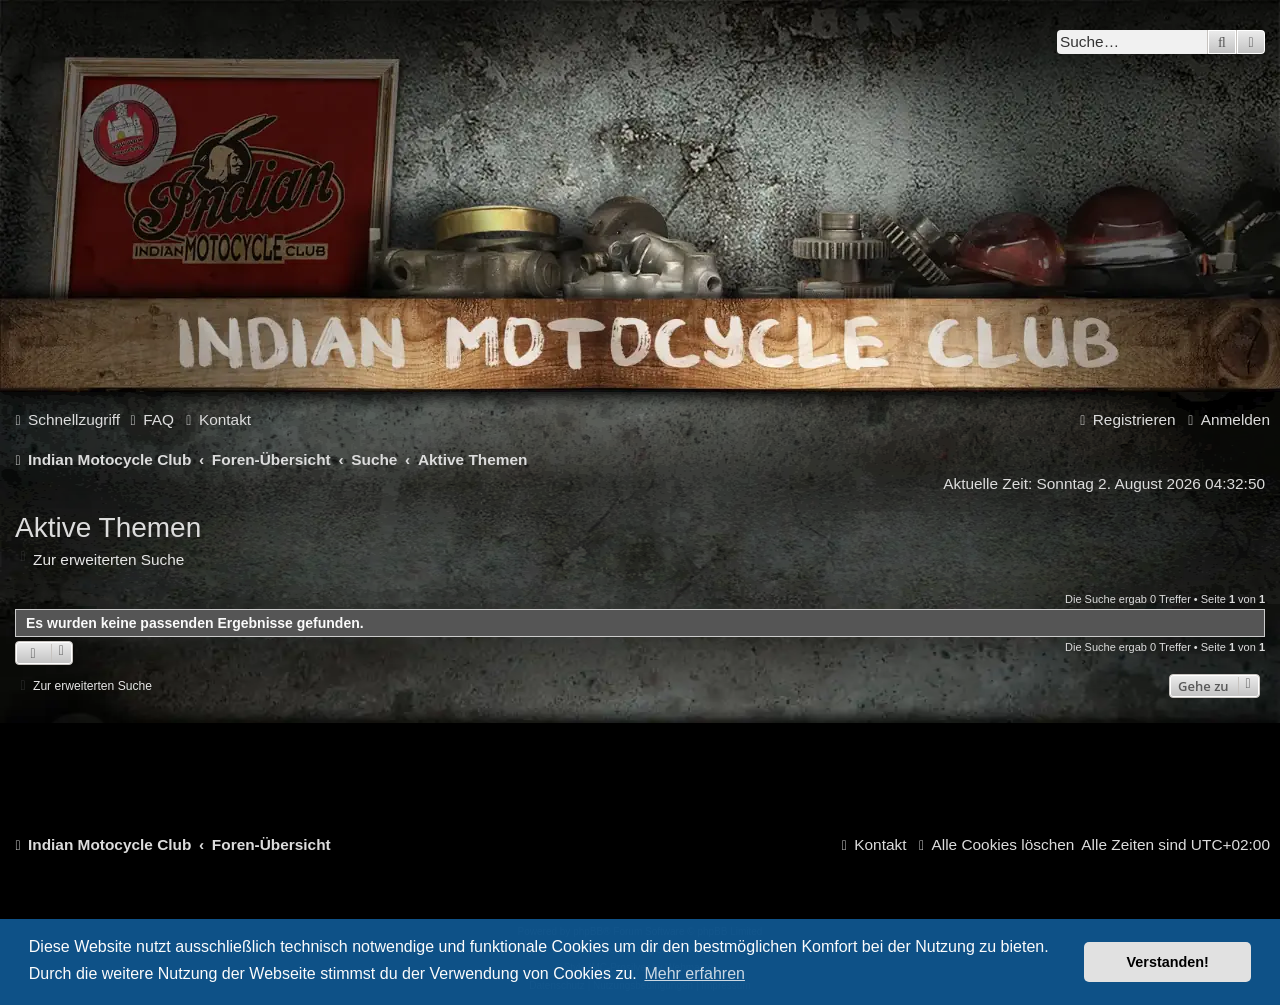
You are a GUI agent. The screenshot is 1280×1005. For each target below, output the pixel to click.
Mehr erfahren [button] (694, 973)
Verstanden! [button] (1168, 962)
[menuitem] (149, 420)
